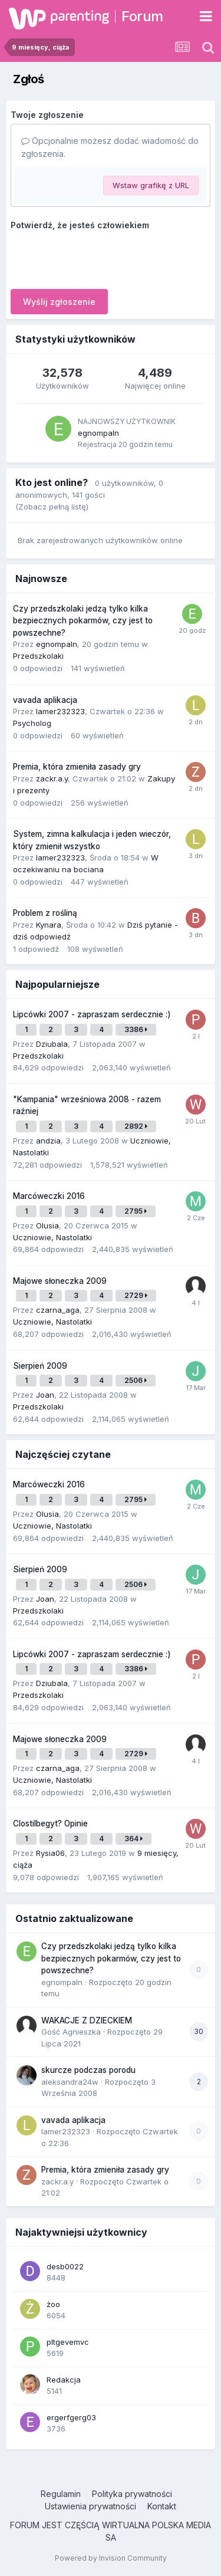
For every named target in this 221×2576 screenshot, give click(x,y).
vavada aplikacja (45, 700)
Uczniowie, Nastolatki (52, 1237)
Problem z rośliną (45, 913)
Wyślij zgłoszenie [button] (59, 302)
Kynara (48, 924)
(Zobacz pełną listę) (51, 506)
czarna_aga (58, 1310)
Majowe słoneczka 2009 (60, 1281)
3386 (135, 1029)
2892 (135, 1126)
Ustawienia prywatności (90, 2506)
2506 (135, 1380)
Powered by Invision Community (111, 2558)
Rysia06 (50, 1853)
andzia (48, 1140)
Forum (142, 16)
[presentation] (100, 257)
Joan (45, 1394)
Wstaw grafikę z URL (151, 185)
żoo (53, 2304)
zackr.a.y (52, 778)
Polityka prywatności (132, 2494)
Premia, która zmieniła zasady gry (77, 766)
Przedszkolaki (38, 656)
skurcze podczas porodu (88, 2070)
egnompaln (98, 433)
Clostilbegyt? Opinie (50, 1823)
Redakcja (64, 2379)
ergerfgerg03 (71, 2417)
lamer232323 (60, 711)
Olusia (47, 1225)
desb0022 (65, 2266)
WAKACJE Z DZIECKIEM (86, 2020)
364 (133, 1838)
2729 (135, 1295)
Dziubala (52, 1044)
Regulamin (61, 2494)
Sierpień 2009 (40, 1366)
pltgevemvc (68, 2342)
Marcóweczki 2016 (49, 1196)
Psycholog (32, 723)
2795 (135, 1211)
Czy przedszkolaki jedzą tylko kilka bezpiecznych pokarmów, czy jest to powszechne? (83, 621)
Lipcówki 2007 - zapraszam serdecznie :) (92, 1014)
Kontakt (161, 2506)
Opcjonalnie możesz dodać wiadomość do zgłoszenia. (110, 147)
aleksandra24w (69, 2082)
